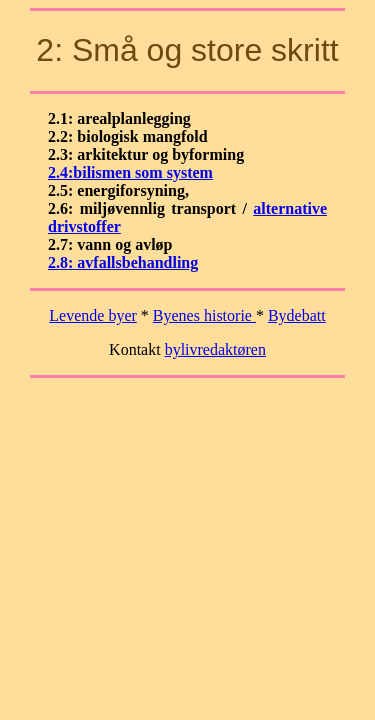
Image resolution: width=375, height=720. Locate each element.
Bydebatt (297, 315)
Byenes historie (204, 315)
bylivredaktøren (215, 349)
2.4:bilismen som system (130, 172)
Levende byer (93, 315)
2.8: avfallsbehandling (123, 262)
